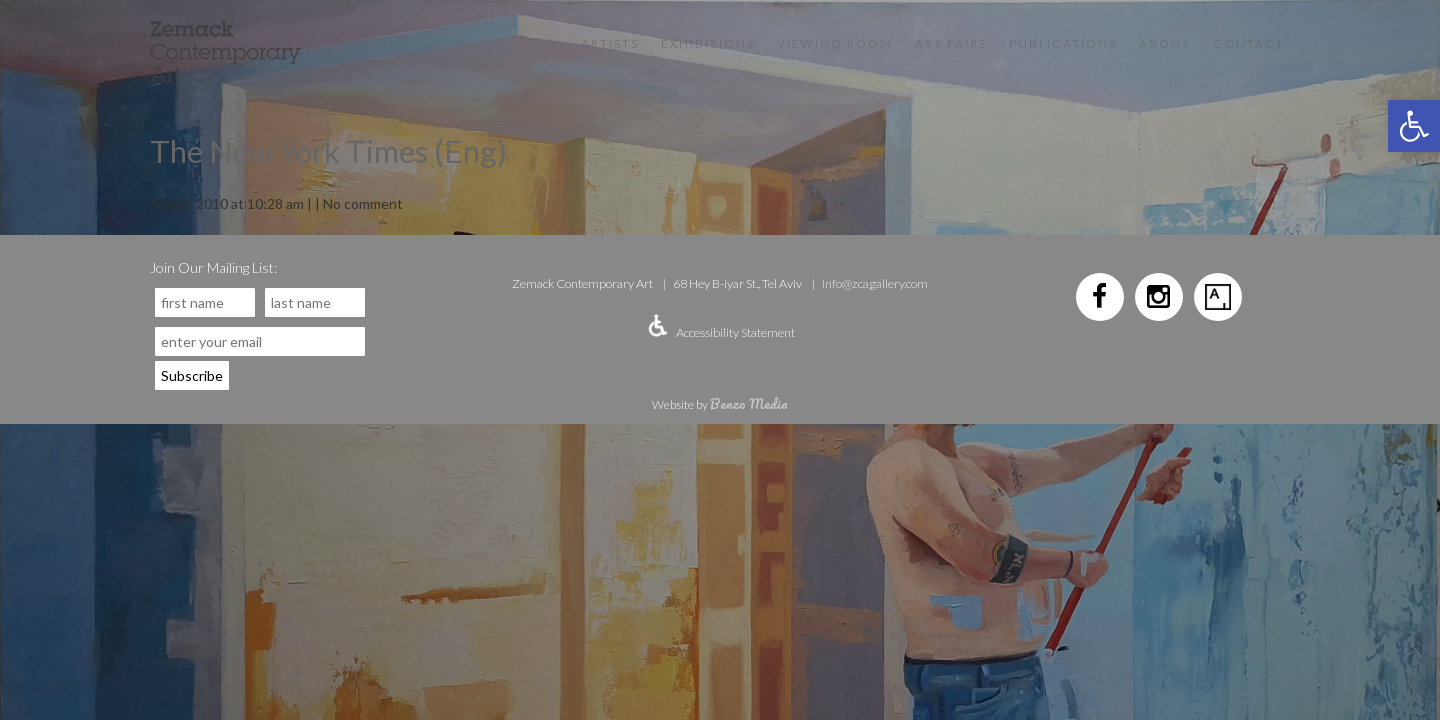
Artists (610, 43)
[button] (1414, 126)
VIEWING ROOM (835, 43)
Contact (1249, 43)
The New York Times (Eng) (328, 151)
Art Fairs (951, 43)
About (1165, 43)
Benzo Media (749, 403)
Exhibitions (708, 43)
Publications (1063, 43)
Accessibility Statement (735, 332)
